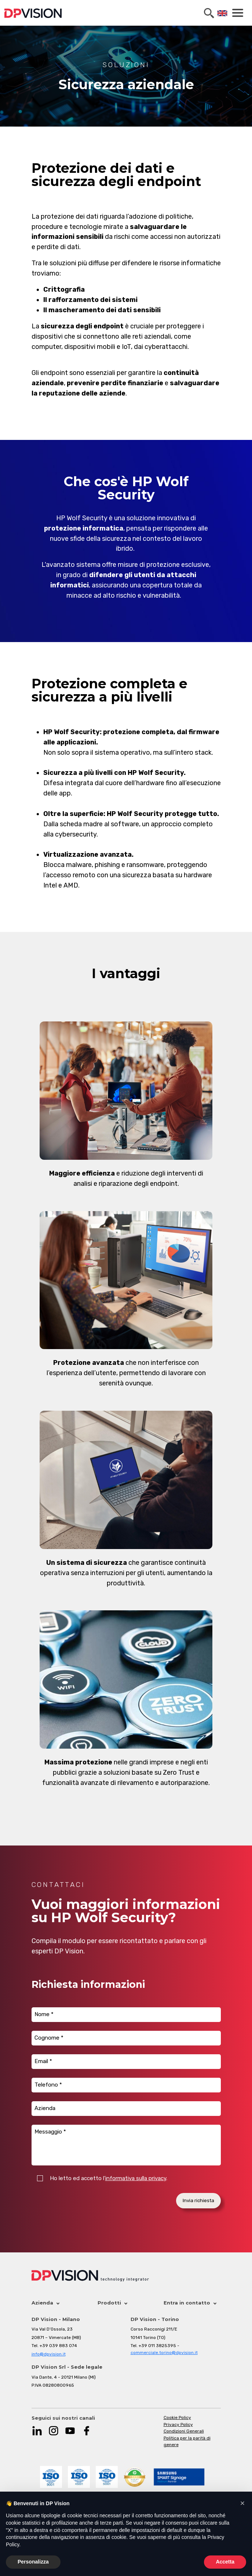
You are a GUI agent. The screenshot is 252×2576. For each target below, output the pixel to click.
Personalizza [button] (33, 2562)
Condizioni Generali (184, 2431)
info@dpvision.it (49, 2354)
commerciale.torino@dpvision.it (164, 2352)
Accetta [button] (225, 2562)
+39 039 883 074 (58, 2345)
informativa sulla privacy (135, 2178)
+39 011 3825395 (157, 2345)
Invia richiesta (198, 2200)
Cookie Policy (177, 2417)
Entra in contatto (190, 2303)
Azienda (45, 2303)
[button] (242, 2503)
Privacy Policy (178, 2424)
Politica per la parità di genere (187, 2441)
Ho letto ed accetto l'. (108, 2178)
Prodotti (112, 2303)
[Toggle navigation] (237, 13)
